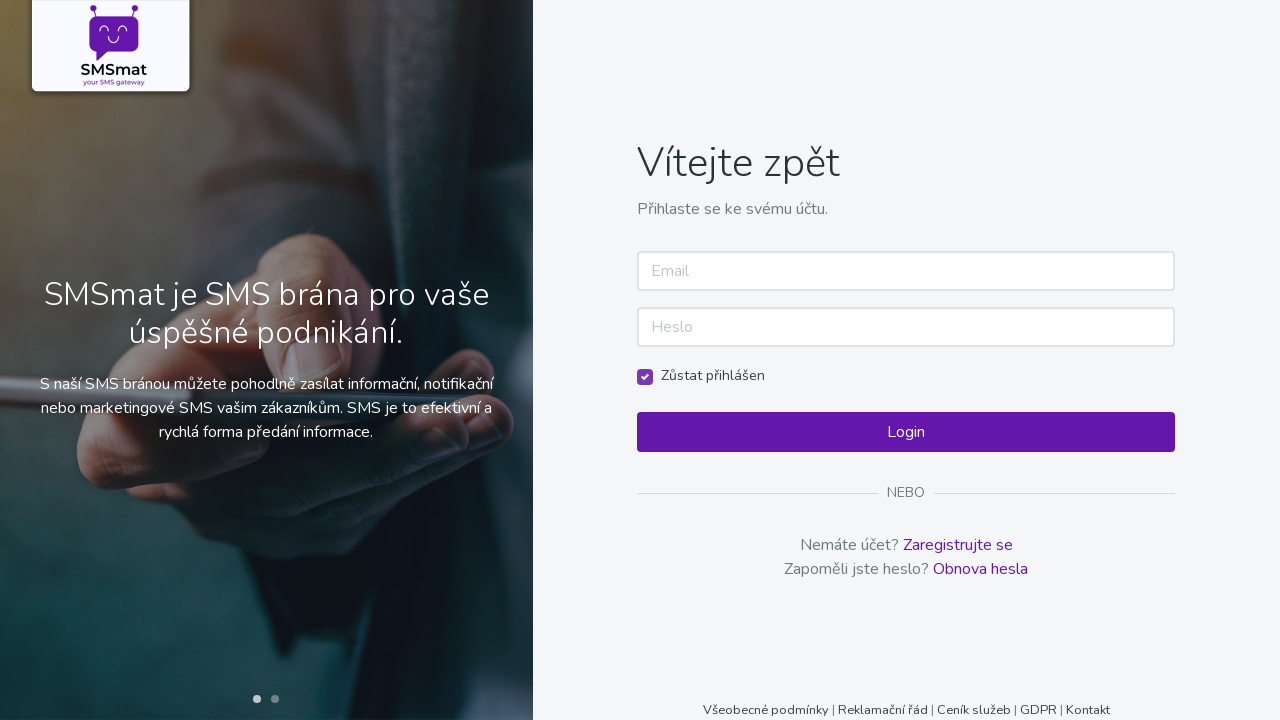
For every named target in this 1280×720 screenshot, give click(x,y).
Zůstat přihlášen (713, 375)
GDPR (1038, 710)
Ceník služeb (975, 710)
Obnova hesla (980, 569)
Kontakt (1088, 710)
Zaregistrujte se (958, 545)
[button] (257, 699)
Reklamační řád (883, 710)
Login (906, 432)
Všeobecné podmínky (767, 710)
